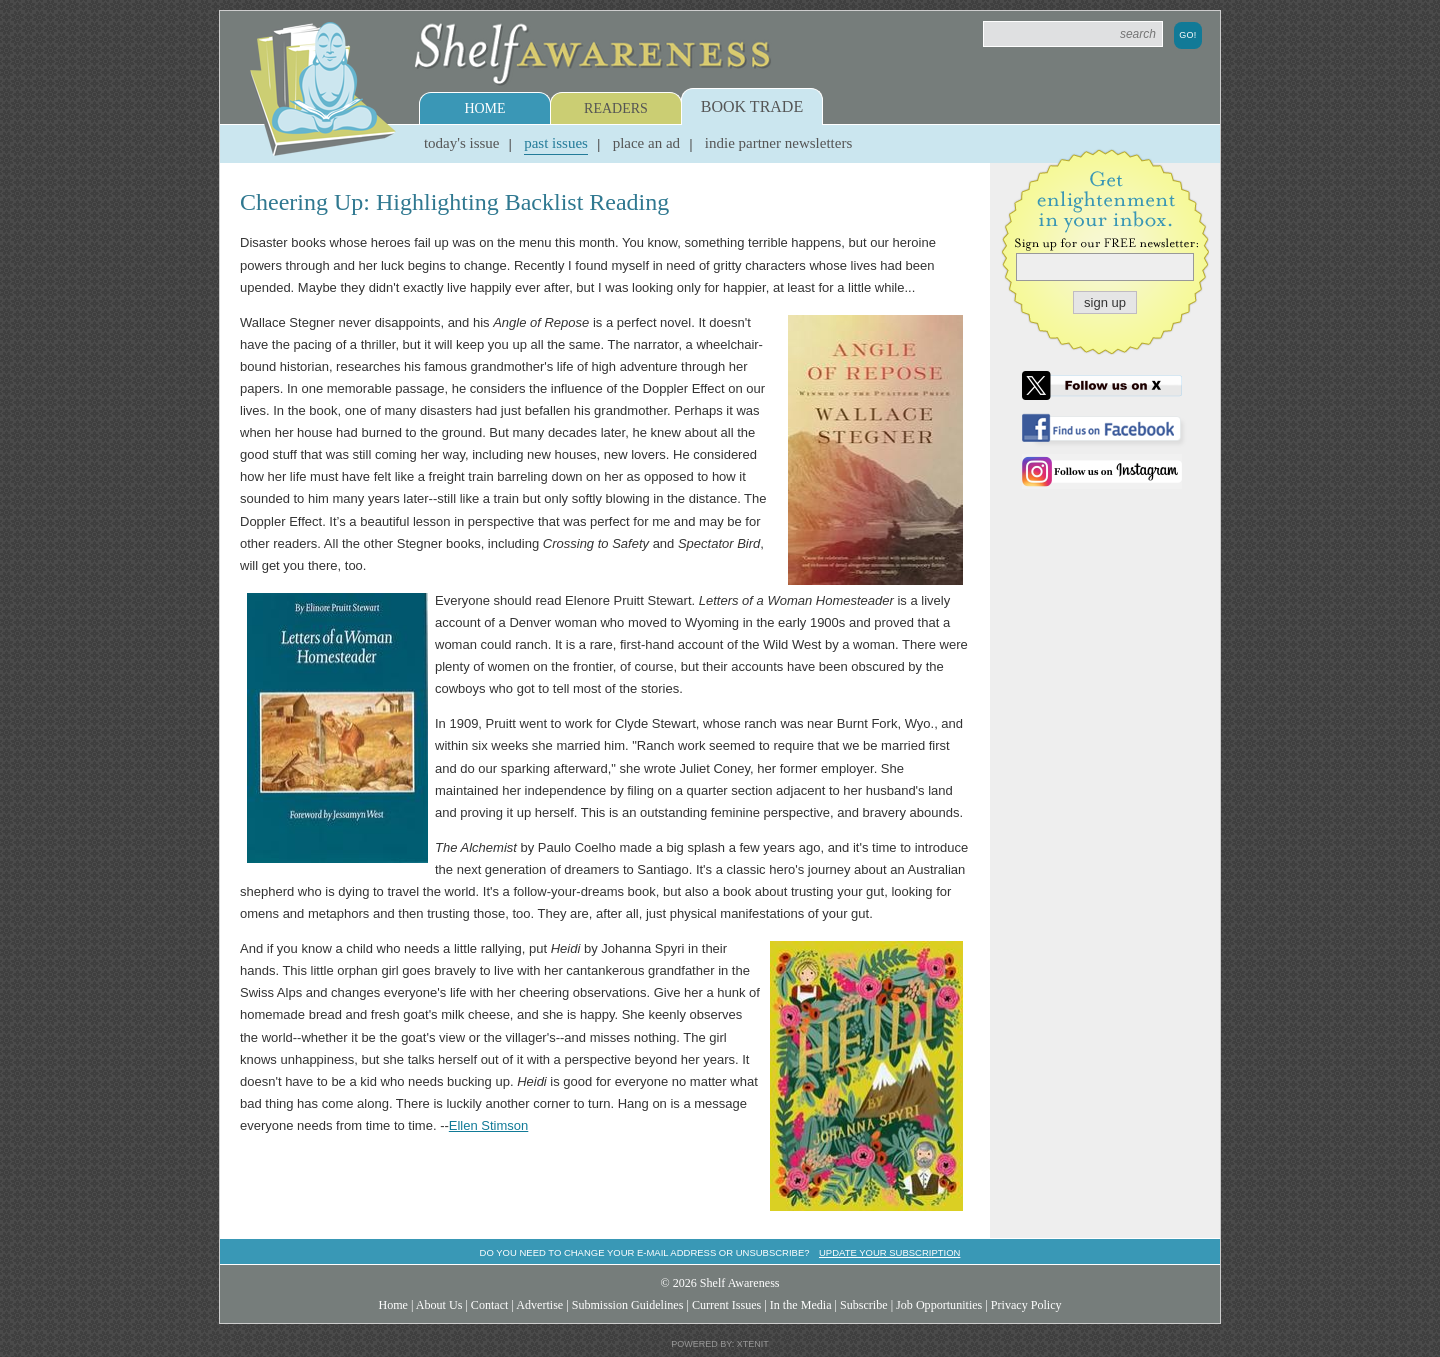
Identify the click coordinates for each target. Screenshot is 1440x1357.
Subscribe (864, 1305)
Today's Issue (462, 143)
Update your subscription (889, 1252)
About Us (439, 1305)
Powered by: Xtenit (720, 1344)
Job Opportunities (939, 1305)
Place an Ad (646, 143)
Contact (490, 1305)
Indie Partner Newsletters (778, 143)
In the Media (801, 1305)
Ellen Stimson (488, 1125)
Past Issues (556, 143)
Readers (616, 108)
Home (484, 108)
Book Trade (752, 106)
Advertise (539, 1305)
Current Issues (726, 1305)
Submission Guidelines (628, 1305)
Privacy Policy (1026, 1305)
